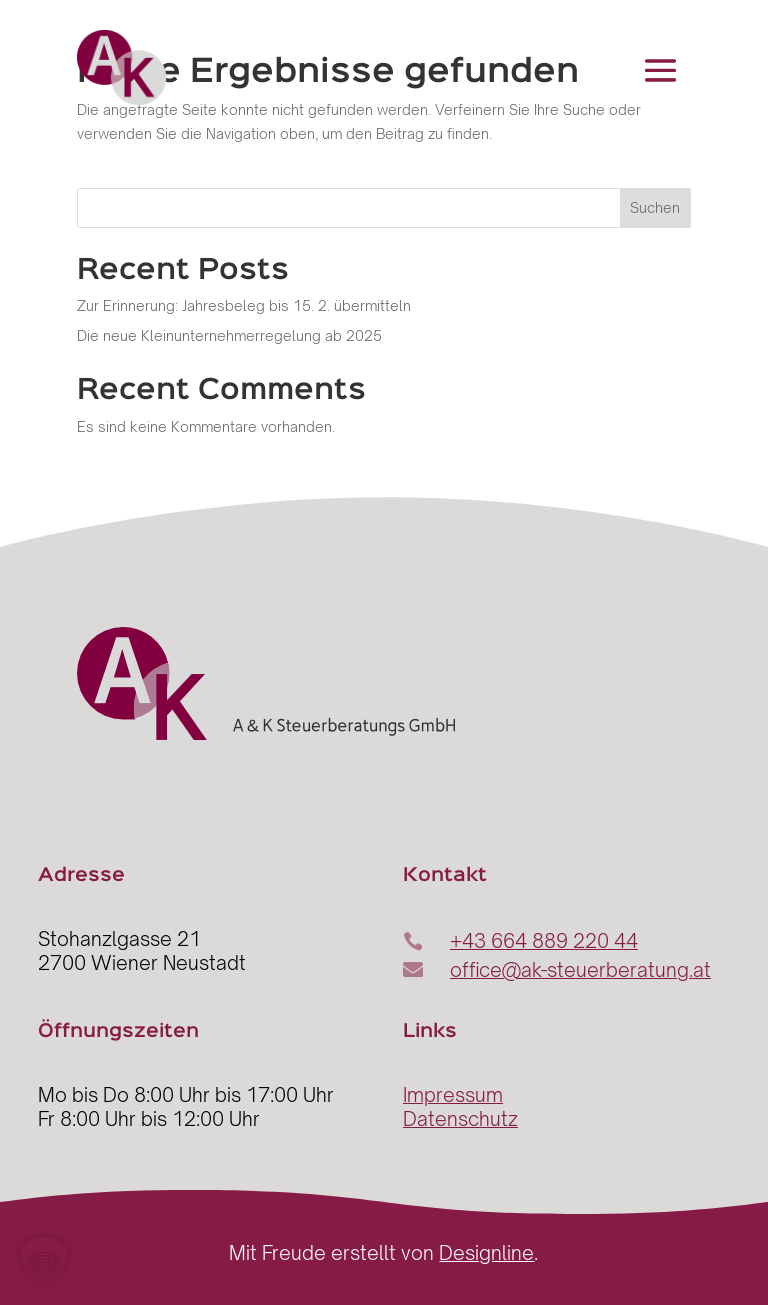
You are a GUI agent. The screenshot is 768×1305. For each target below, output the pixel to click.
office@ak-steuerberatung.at (580, 970)
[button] (44, 1261)
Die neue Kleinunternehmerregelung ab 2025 (229, 335)
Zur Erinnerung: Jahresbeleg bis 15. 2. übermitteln (244, 305)
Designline (486, 1253)
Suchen (655, 207)
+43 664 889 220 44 (544, 941)
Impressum (453, 1095)
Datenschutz (460, 1119)
